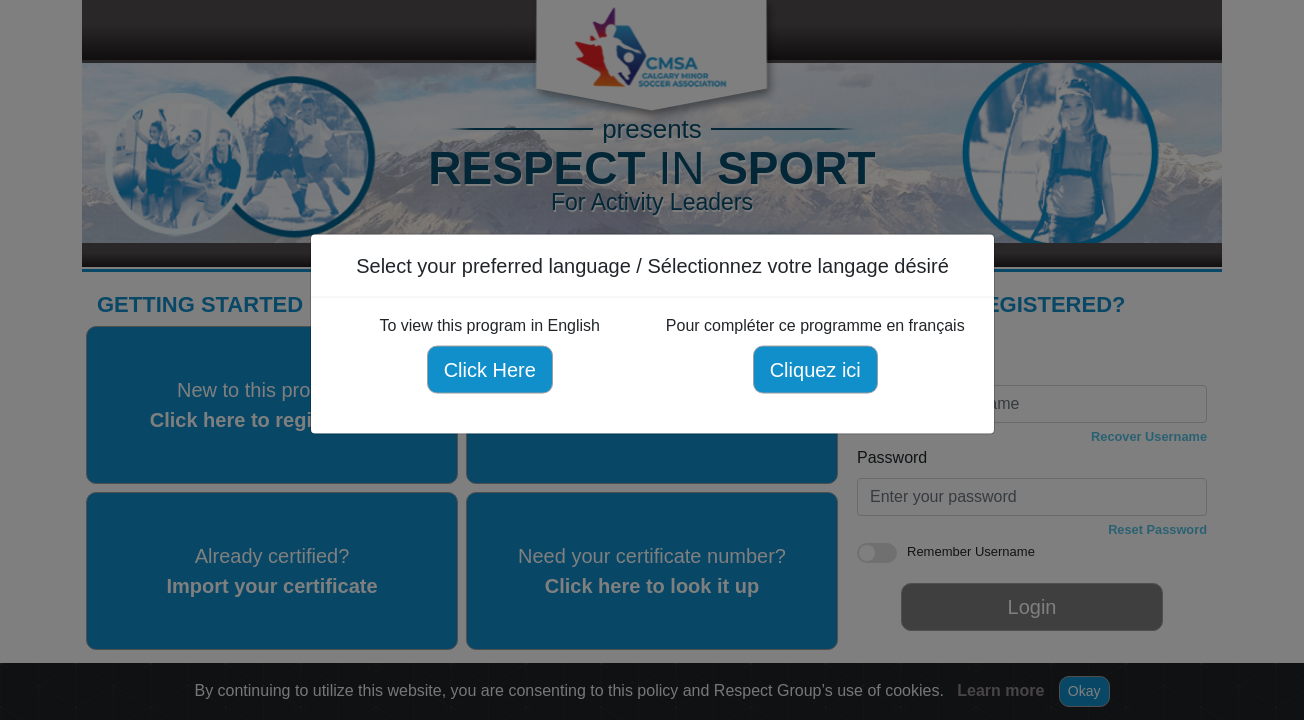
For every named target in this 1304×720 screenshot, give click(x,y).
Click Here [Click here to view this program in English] (489, 370)
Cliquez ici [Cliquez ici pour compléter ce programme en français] (814, 370)
